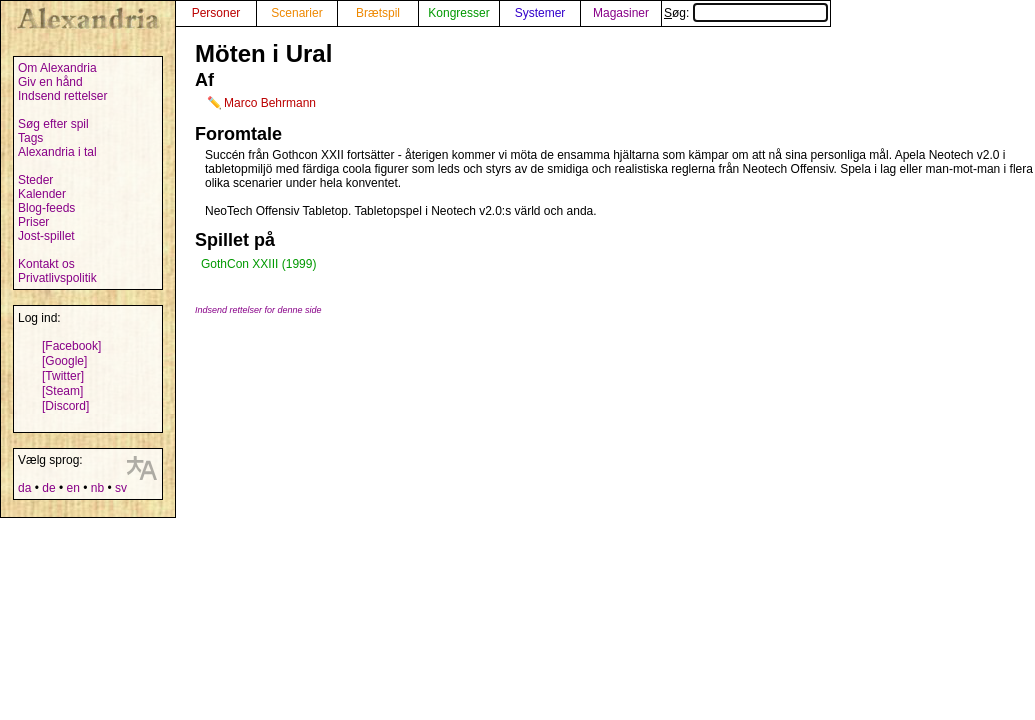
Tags (30, 138)
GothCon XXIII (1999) (258, 264)
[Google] (64, 361)
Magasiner (621, 13)
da (24, 488)
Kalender (42, 194)
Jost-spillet (46, 236)
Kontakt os (46, 264)
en (72, 488)
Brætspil (378, 13)
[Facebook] (71, 346)
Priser (33, 222)
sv (121, 488)
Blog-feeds (46, 208)
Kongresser (458, 13)
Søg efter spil (53, 124)
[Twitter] (63, 376)
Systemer (540, 13)
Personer (216, 13)
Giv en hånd (50, 82)
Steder (35, 180)
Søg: (746, 13)
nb (97, 488)
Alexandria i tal (57, 152)
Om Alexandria (57, 68)
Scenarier (296, 13)
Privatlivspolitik (57, 278)
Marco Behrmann (270, 103)
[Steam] (62, 391)
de (48, 488)
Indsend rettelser (62, 96)
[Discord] (65, 406)
